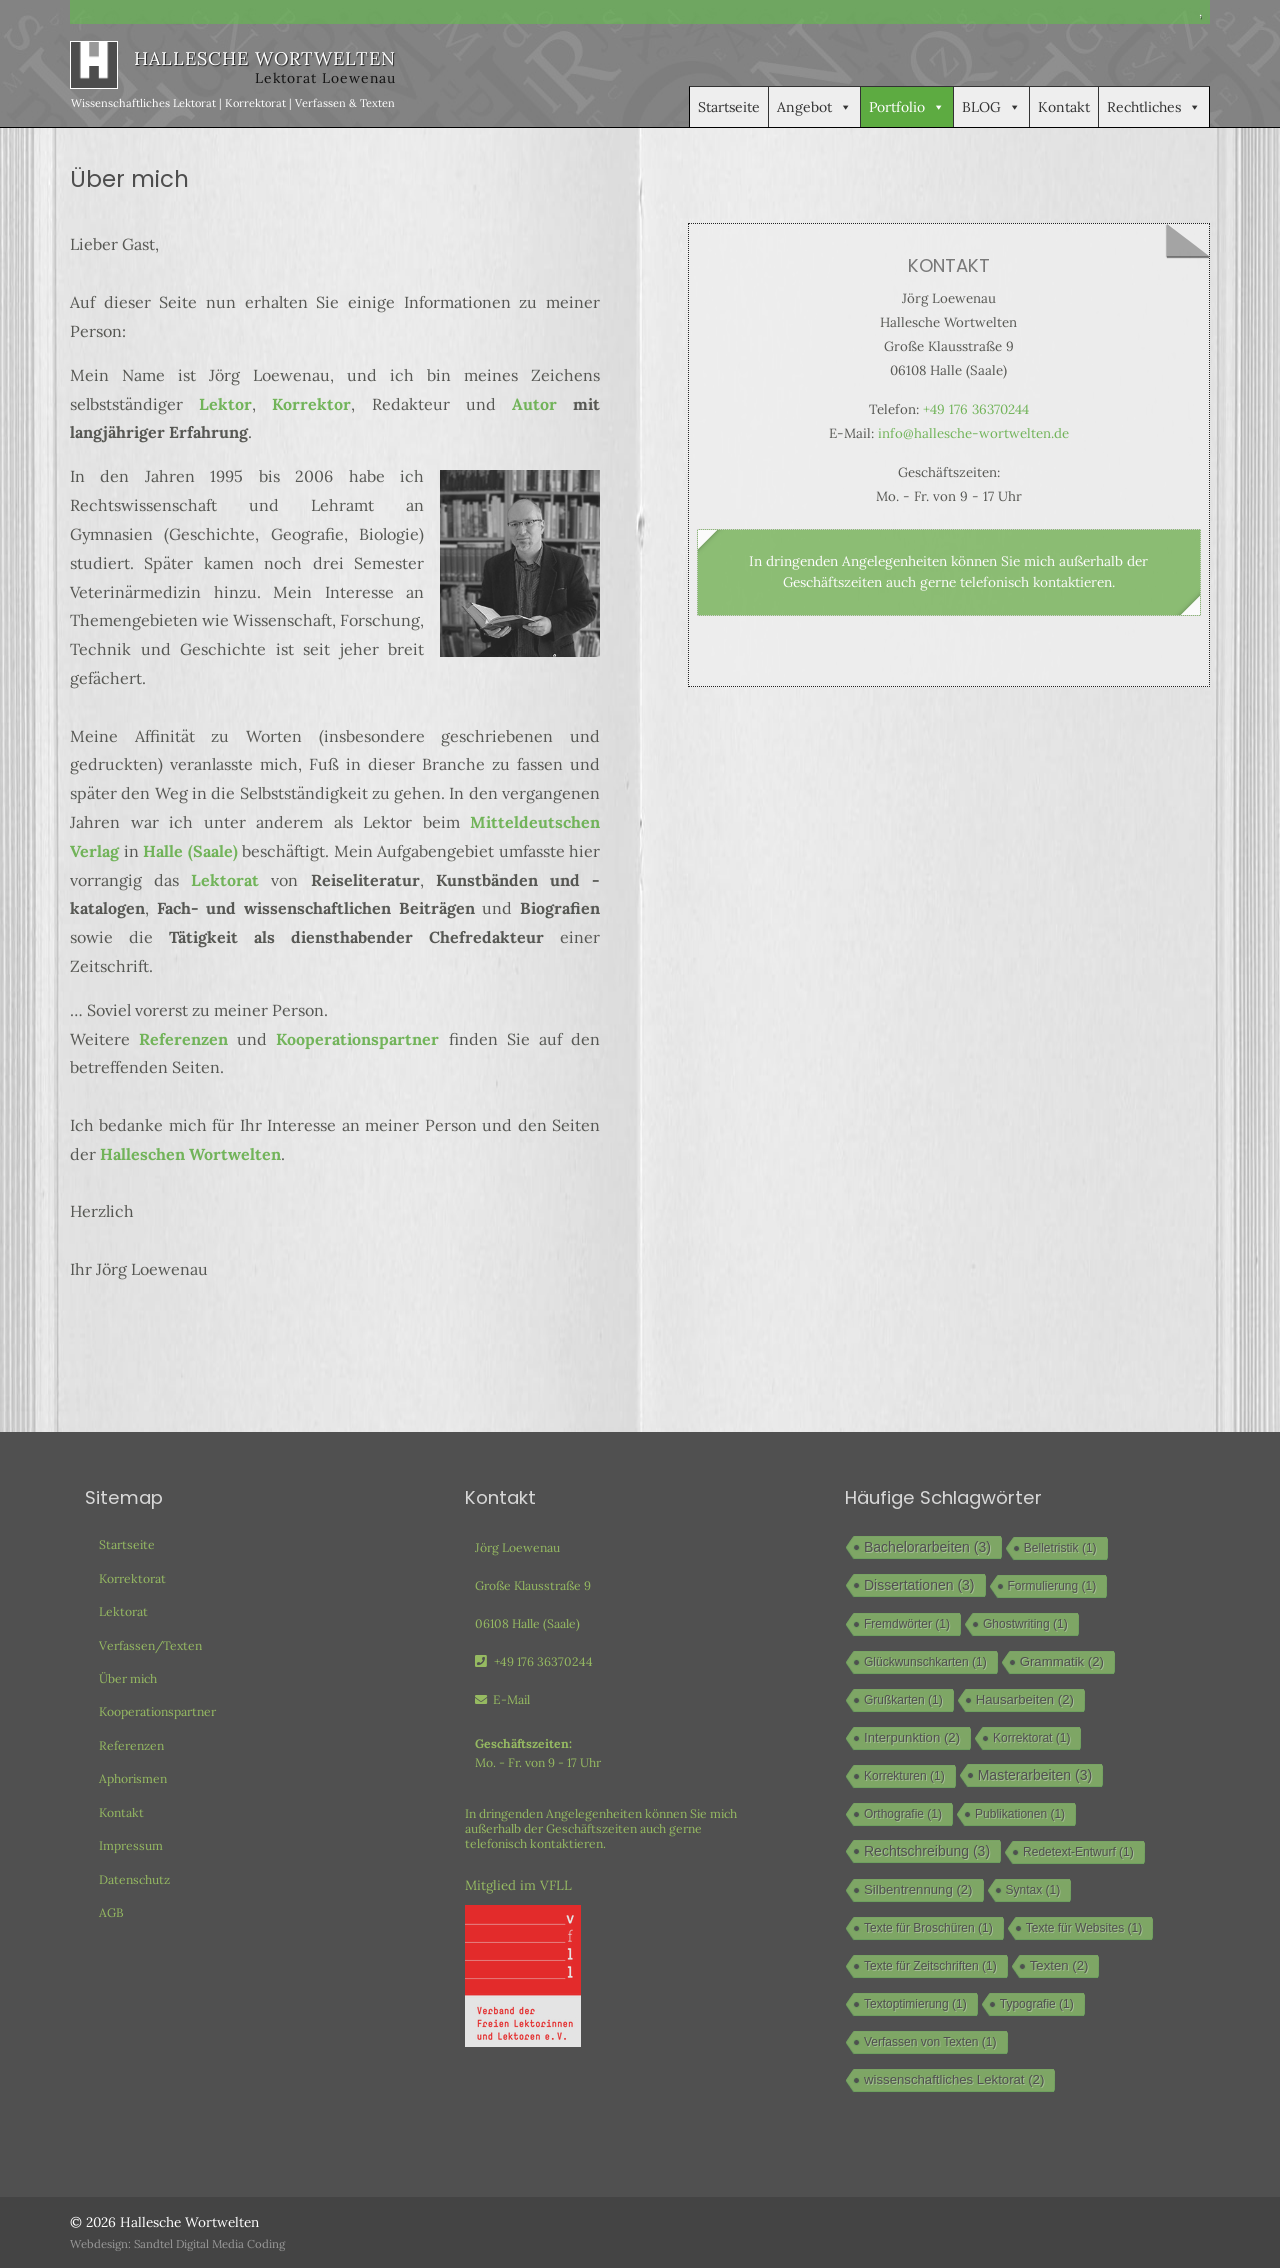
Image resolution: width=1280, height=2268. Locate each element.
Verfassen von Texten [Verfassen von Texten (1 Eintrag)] (930, 2042)
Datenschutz (134, 1879)
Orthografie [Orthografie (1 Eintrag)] (903, 1814)
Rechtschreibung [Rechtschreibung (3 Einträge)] (927, 1851)
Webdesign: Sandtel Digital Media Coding (177, 2244)
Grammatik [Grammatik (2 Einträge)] (1062, 1661)
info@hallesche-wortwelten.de (973, 433)
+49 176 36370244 (976, 409)
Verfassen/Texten (150, 1645)
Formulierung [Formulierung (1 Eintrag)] (1052, 1586)
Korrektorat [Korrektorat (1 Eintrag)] (1031, 1738)
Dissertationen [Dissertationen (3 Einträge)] (919, 1585)
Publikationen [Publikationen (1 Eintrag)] (1020, 1814)
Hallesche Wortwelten (189, 2222)
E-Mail (502, 1699)
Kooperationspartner (357, 1039)
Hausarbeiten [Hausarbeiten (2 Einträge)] (1025, 1699)
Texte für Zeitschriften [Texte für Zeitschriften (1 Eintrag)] (930, 1966)
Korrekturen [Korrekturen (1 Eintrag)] (904, 1776)
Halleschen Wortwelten (190, 1154)
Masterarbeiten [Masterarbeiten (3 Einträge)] (1035, 1775)
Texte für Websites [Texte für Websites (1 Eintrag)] (1084, 1928)
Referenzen (183, 1039)
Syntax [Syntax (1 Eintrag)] (1033, 1890)
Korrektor (311, 404)
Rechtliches (1154, 107)
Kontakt (1064, 107)
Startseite (729, 107)
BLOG (991, 107)
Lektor (225, 404)
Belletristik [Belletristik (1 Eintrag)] (1060, 1548)
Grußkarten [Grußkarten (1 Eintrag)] (903, 1700)
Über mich (128, 1678)
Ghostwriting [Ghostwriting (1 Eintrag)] (1025, 1624)
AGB (111, 1912)
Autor (534, 404)
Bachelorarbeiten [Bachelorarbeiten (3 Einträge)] (927, 1547)
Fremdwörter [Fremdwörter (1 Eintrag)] (907, 1624)
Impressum (131, 1845)
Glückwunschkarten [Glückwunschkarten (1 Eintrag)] (925, 1662)
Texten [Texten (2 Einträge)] (1059, 1965)
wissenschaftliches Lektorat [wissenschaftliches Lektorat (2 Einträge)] (954, 2079)
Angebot (814, 107)
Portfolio (907, 107)
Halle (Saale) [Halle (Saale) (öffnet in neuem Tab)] (190, 851)
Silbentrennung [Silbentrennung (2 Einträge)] (918, 1889)
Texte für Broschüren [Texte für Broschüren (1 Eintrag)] (928, 1928)
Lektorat (225, 880)
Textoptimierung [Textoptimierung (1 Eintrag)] (915, 2004)
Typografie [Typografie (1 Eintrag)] (1037, 2004)
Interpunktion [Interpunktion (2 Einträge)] (912, 1737)
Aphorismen (133, 1778)
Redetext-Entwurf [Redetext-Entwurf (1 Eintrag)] (1078, 1852)
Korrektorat (132, 1578)
